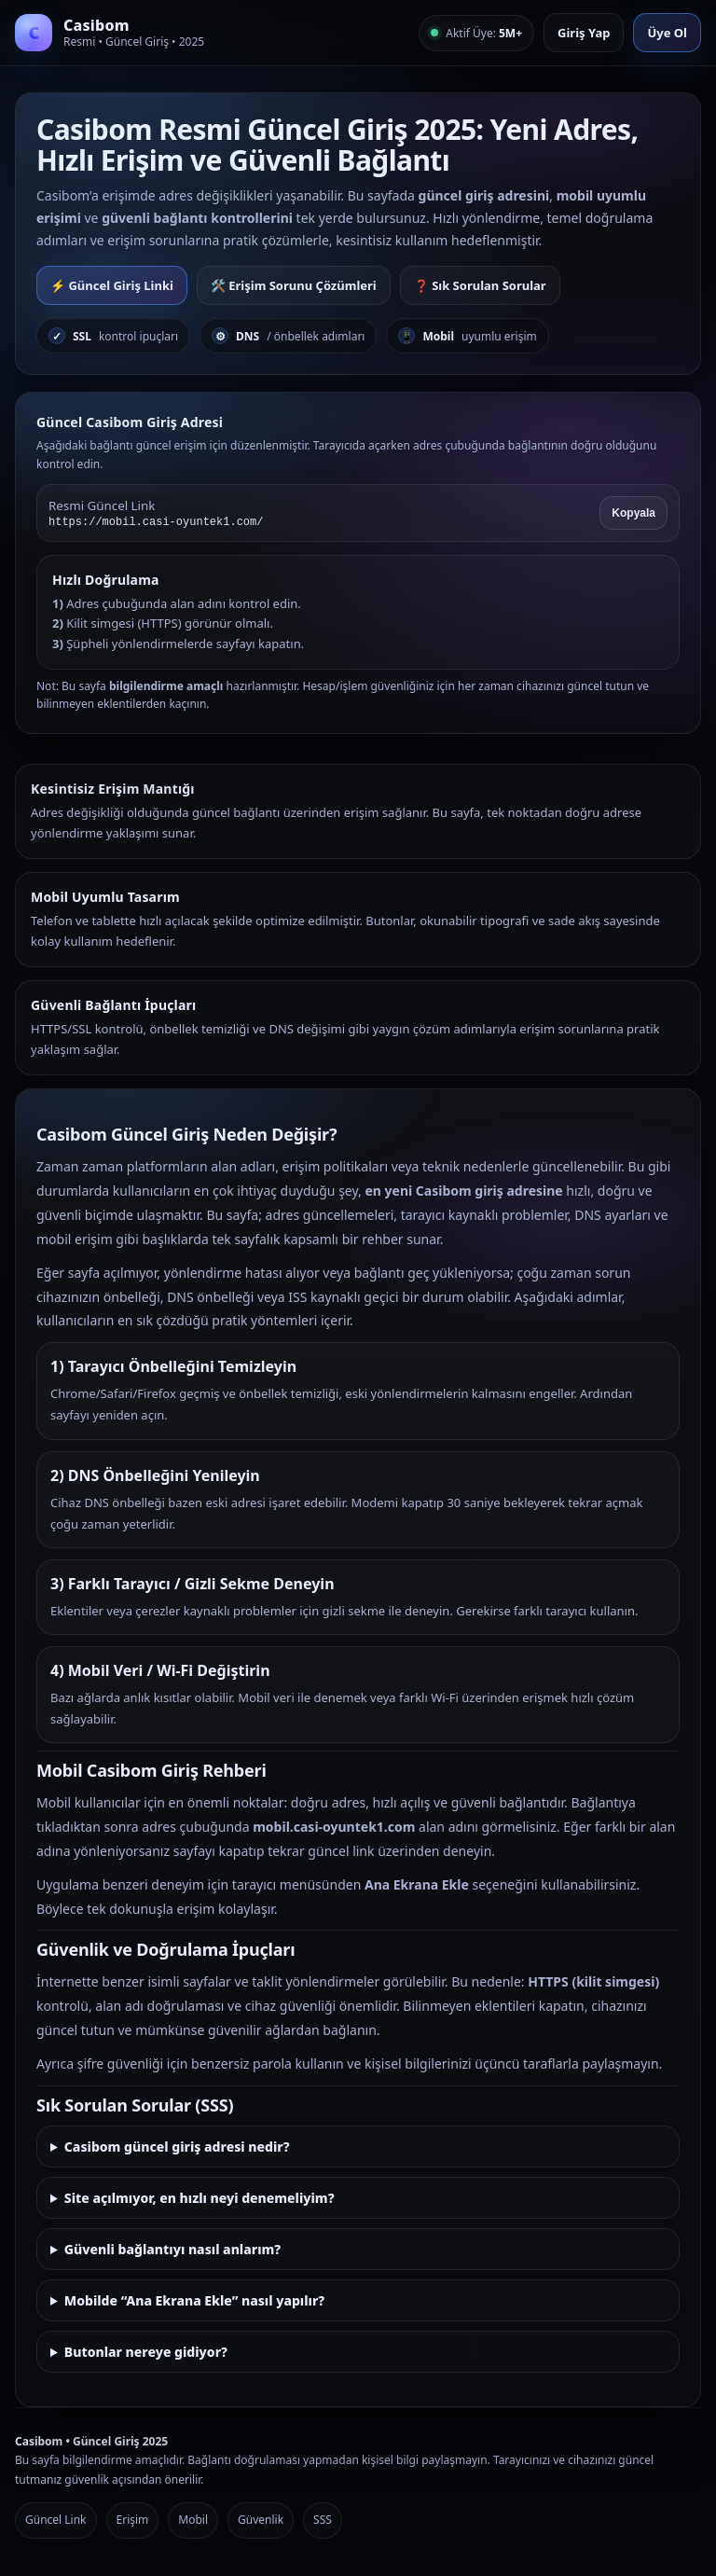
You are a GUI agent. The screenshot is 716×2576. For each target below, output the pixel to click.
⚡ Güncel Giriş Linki (111, 285)
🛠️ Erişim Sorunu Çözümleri (294, 285)
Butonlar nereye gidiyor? (145, 2352)
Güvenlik (260, 2520)
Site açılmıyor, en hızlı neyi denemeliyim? (199, 2198)
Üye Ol (667, 32)
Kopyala (633, 512)
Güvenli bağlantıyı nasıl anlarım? (172, 2249)
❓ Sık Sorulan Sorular (480, 285)
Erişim (133, 2520)
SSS (322, 2520)
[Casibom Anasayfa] (109, 32)
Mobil (193, 2520)
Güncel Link (56, 2520)
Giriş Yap (584, 32)
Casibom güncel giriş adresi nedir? (177, 2146)
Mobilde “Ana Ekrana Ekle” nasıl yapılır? (194, 2300)
